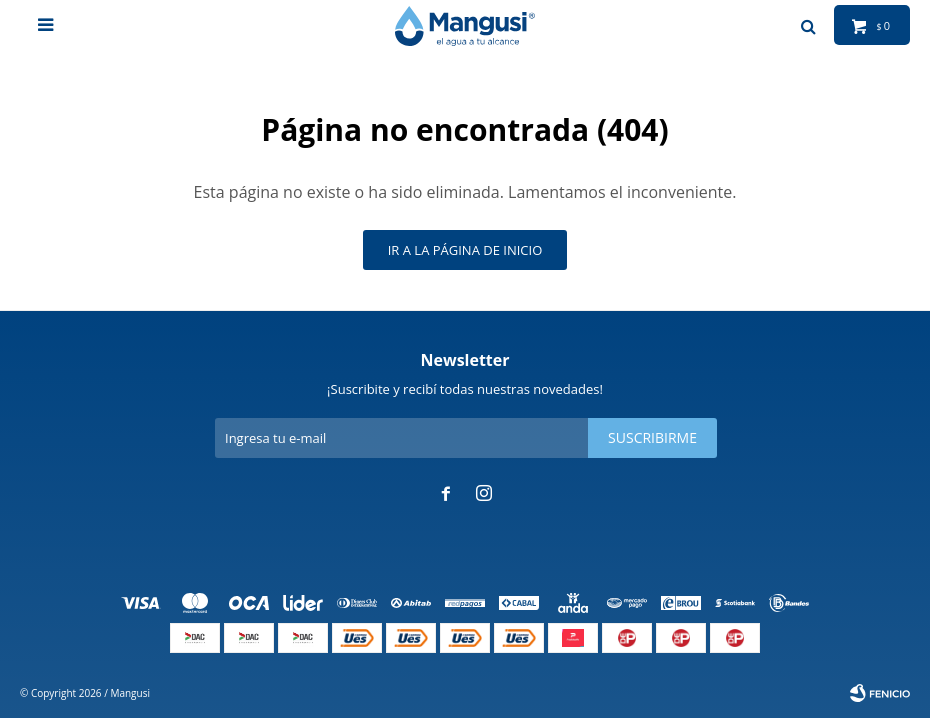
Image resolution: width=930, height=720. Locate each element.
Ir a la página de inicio (465, 250)
